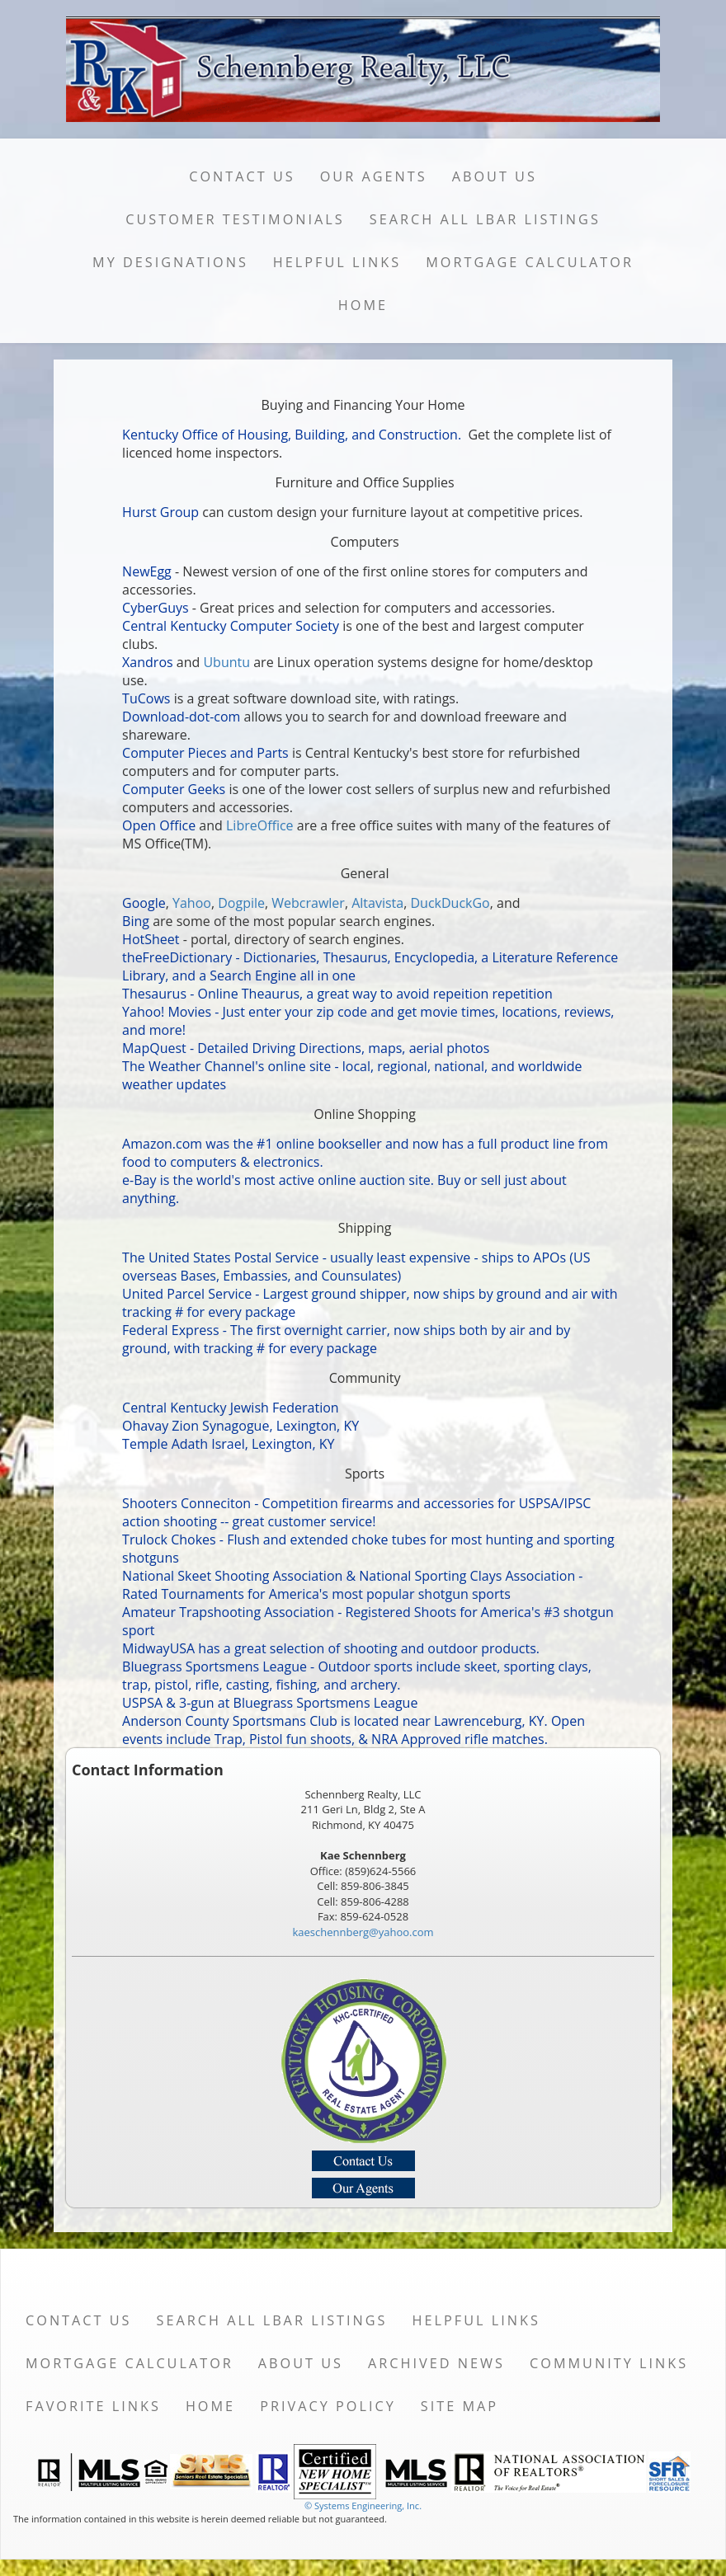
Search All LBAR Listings (485, 219)
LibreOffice (260, 825)
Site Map (459, 2406)
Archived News (436, 2363)
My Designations (170, 262)
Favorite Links (93, 2406)
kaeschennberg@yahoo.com (362, 1932)
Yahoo (191, 903)
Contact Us (242, 176)
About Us (494, 176)
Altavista (377, 903)
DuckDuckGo (449, 903)
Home (363, 305)
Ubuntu (226, 662)
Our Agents (373, 176)
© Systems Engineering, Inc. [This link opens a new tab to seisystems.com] (363, 2505)
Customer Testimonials (235, 219)
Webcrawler (308, 903)
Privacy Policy (328, 2406)
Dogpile (241, 903)
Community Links (609, 2363)
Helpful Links (337, 262)
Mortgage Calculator (530, 262)
